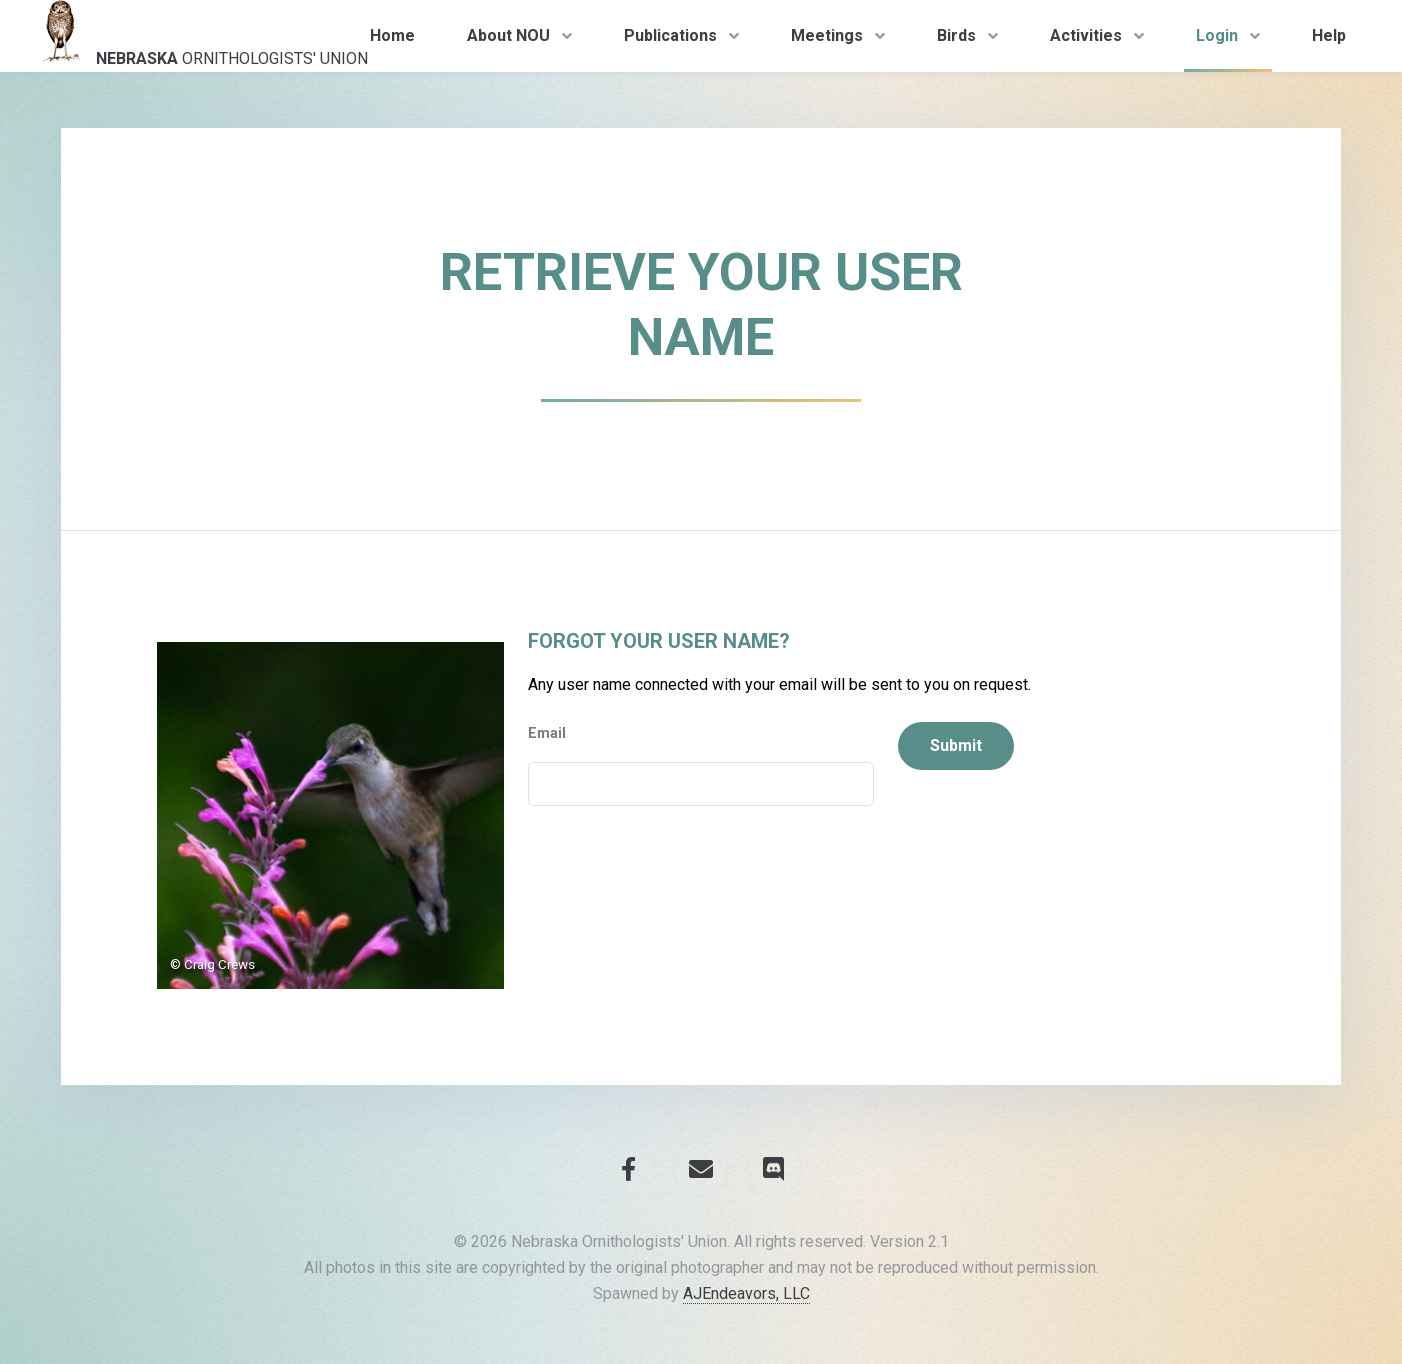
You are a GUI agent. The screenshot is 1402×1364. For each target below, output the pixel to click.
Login (1217, 35)
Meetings (827, 35)
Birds (956, 35)
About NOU (508, 35)
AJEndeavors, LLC (746, 1293)
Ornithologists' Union (200, 34)
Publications (670, 35)
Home (392, 35)
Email (547, 733)
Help (1329, 35)
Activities (1086, 35)
